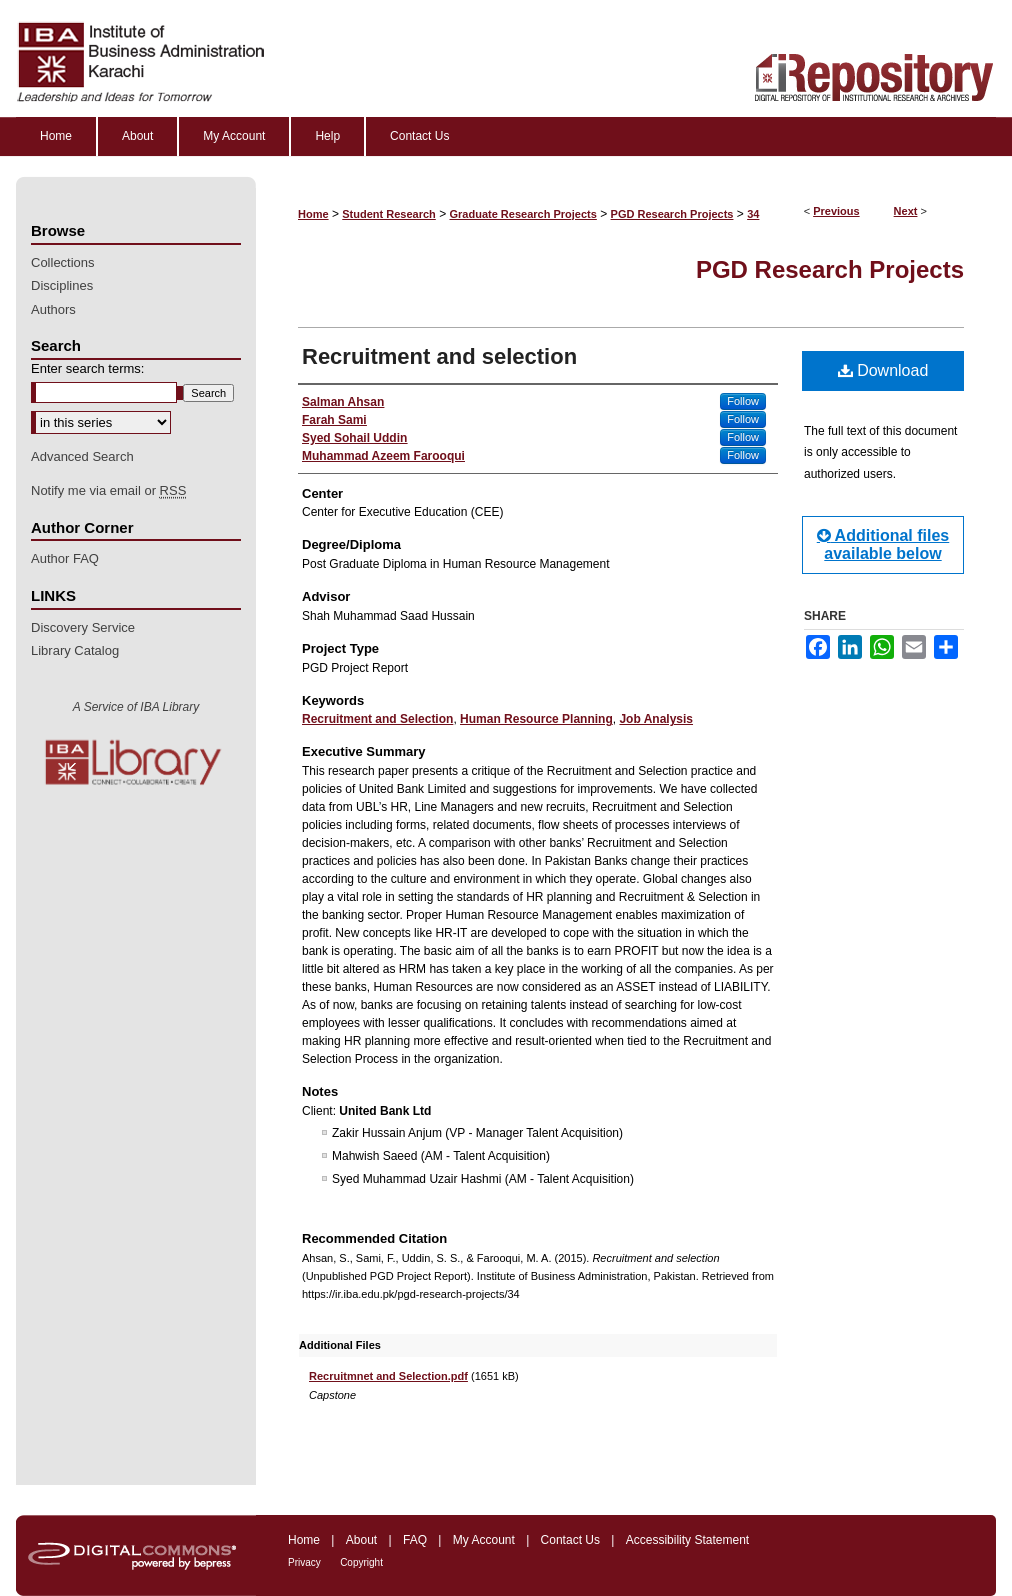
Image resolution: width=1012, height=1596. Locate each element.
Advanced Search (82, 456)
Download (883, 370)
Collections (63, 262)
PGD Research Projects (672, 214)
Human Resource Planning (536, 719)
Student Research (389, 214)
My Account (484, 1540)
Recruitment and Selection (377, 719)
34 (753, 214)
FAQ (415, 1540)
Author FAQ (65, 558)
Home (313, 214)
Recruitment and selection (439, 356)
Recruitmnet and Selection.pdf (388, 1376)
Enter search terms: (87, 368)
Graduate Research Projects (523, 214)
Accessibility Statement (687, 1540)
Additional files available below (883, 544)
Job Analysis (656, 719)
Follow (743, 401)
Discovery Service (83, 627)
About (361, 1540)
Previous (836, 211)
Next (906, 211)
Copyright (361, 1562)
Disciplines (62, 285)
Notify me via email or (108, 491)
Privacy (304, 1562)
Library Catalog (75, 650)
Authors (53, 309)
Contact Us (570, 1540)
